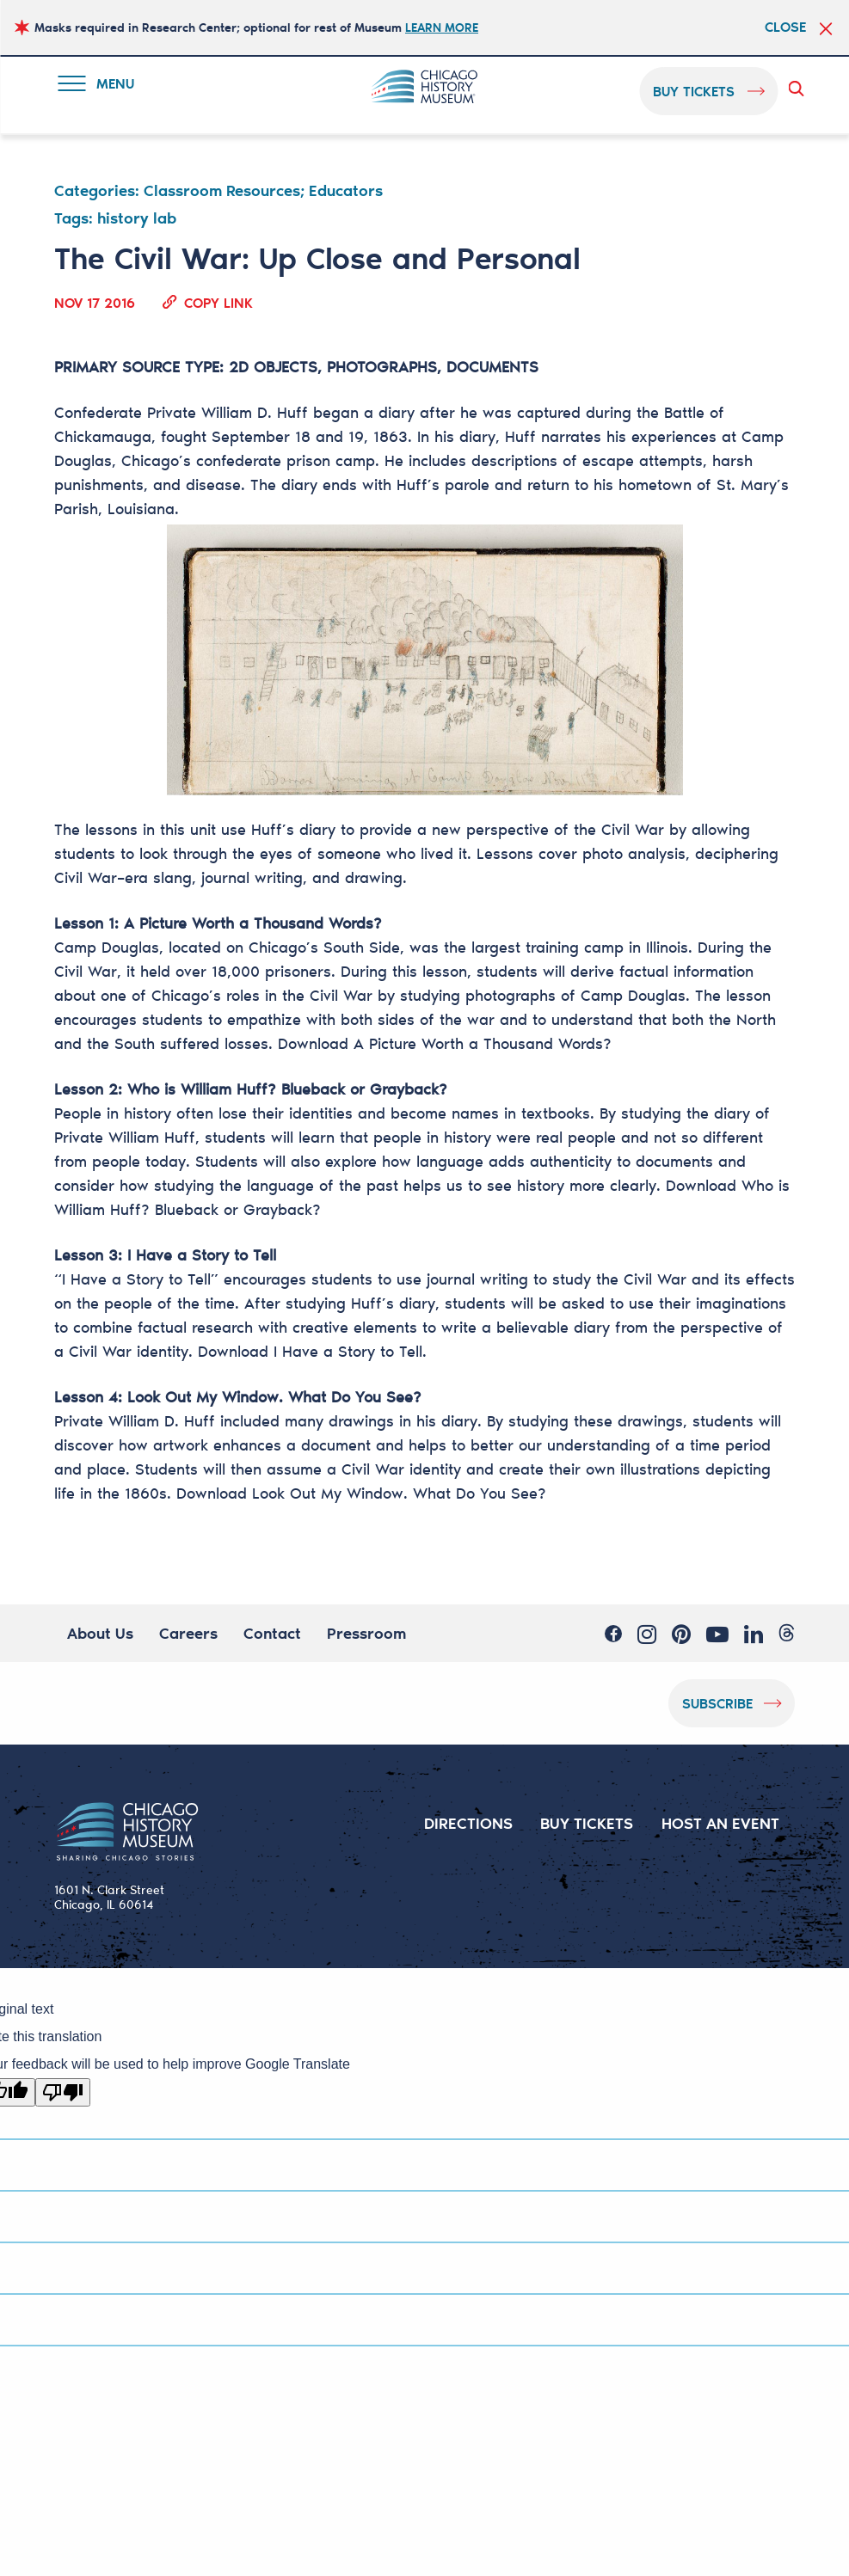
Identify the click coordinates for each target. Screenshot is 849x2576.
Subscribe (717, 1703)
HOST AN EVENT (720, 1823)
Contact (272, 1633)
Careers (188, 1633)
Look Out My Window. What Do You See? (399, 1492)
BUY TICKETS (587, 1823)
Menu (100, 86)
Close (785, 27)
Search (799, 88)
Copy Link (218, 302)
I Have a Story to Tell (348, 1351)
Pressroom (366, 1633)
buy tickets (694, 91)
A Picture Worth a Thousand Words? (483, 1043)
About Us (100, 1633)
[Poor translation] (62, 2092)
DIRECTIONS (468, 1823)
